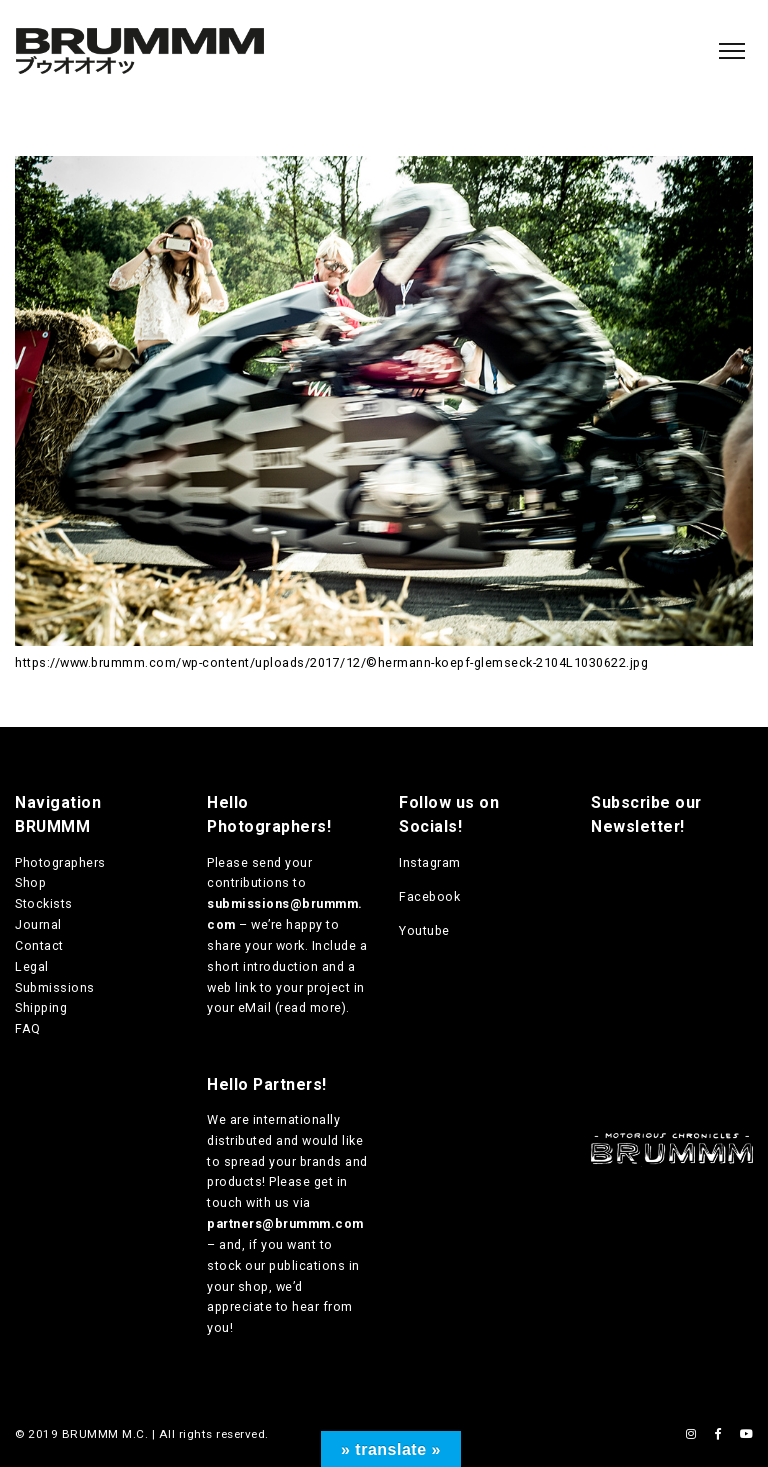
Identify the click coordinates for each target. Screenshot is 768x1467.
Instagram (430, 862)
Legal (32, 966)
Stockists (44, 903)
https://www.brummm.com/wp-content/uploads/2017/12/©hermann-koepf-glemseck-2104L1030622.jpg (331, 662)
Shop (30, 882)
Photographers (60, 862)
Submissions (55, 987)
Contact (39, 945)
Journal (38, 924)
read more (310, 1007)
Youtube (424, 930)
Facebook (429, 896)
